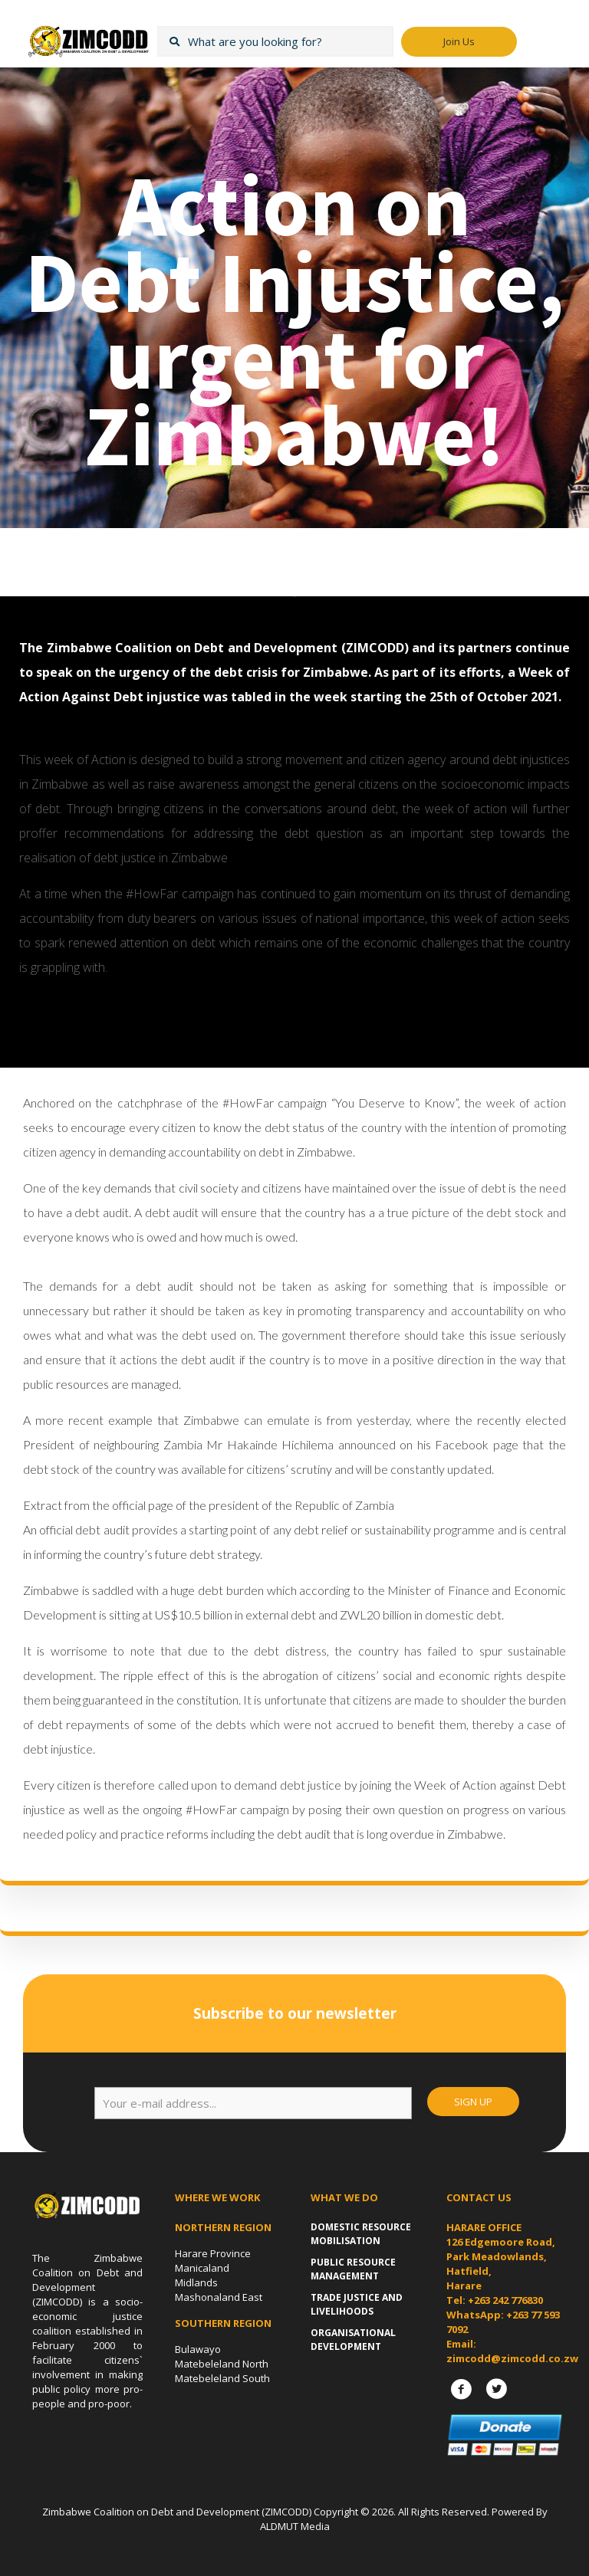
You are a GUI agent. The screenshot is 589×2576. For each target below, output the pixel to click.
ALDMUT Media (295, 2526)
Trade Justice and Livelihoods (357, 2304)
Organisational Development (353, 2339)
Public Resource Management (353, 2269)
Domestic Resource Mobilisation (361, 2233)
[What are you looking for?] (275, 41)
